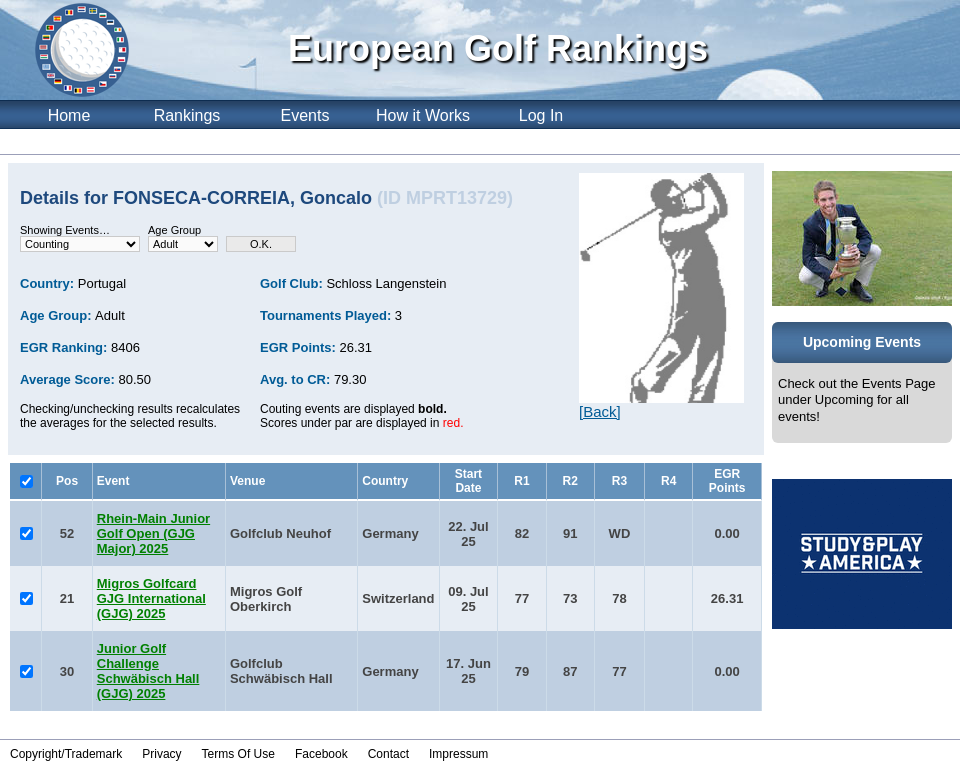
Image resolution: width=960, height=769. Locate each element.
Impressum (458, 754)
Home (69, 115)
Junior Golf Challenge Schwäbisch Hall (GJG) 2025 (148, 671)
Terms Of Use (238, 754)
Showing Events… (65, 230)
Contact (388, 754)
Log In (541, 115)
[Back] (600, 411)
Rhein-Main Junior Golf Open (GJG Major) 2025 (153, 533)
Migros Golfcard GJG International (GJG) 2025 (151, 598)
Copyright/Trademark (66, 754)
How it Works (423, 115)
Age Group (174, 230)
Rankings (187, 115)
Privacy (161, 754)
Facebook (321, 754)
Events (305, 115)
